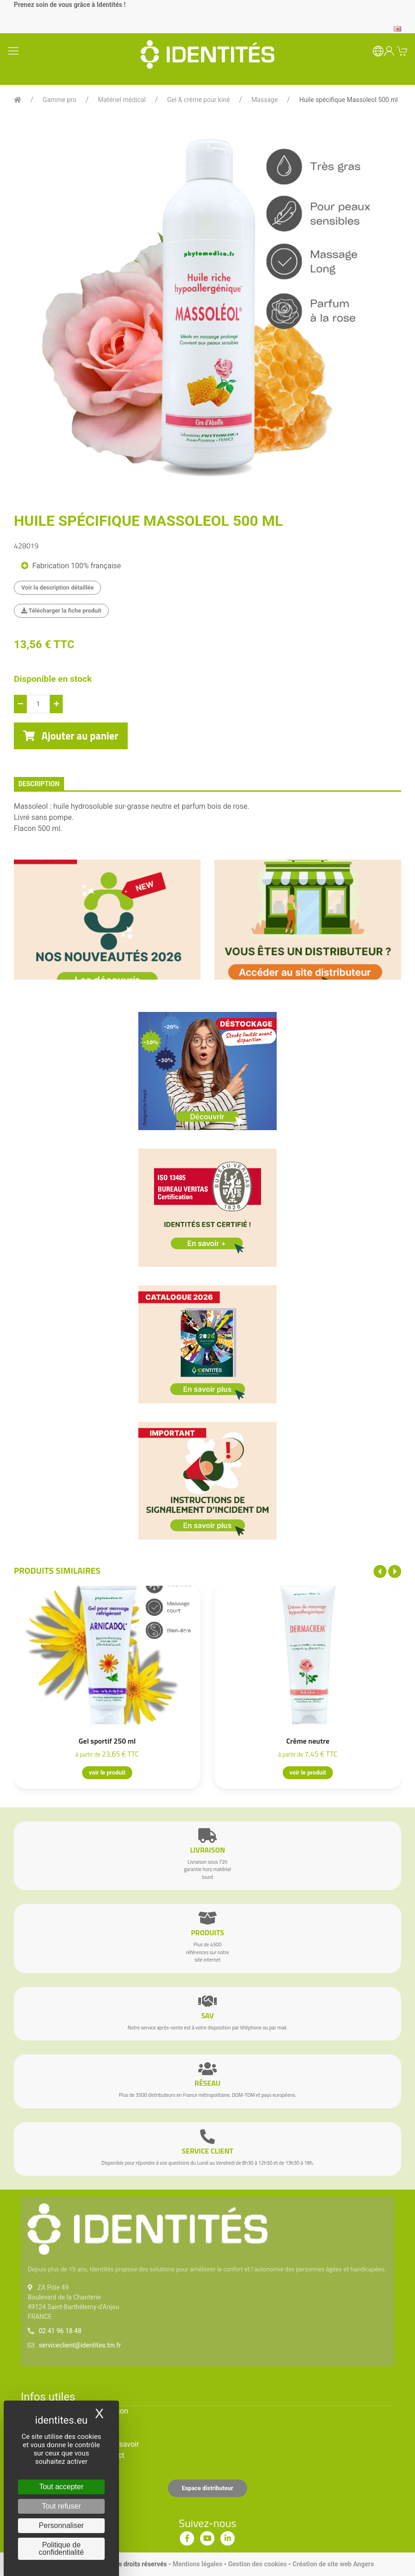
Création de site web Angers (333, 2564)
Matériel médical (122, 99)
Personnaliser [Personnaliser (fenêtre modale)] (61, 2525)
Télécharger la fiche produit (61, 610)
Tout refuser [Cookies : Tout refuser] (61, 2506)
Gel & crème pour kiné (198, 99)
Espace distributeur (207, 2488)
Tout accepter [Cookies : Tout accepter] (61, 2487)
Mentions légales (197, 2564)
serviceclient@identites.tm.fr (80, 2345)
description (38, 784)
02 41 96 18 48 (60, 2331)
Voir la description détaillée (57, 587)
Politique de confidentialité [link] (61, 2548)
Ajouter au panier (71, 736)
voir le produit (107, 1772)
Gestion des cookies (257, 2564)
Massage (264, 99)
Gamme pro (60, 99)
